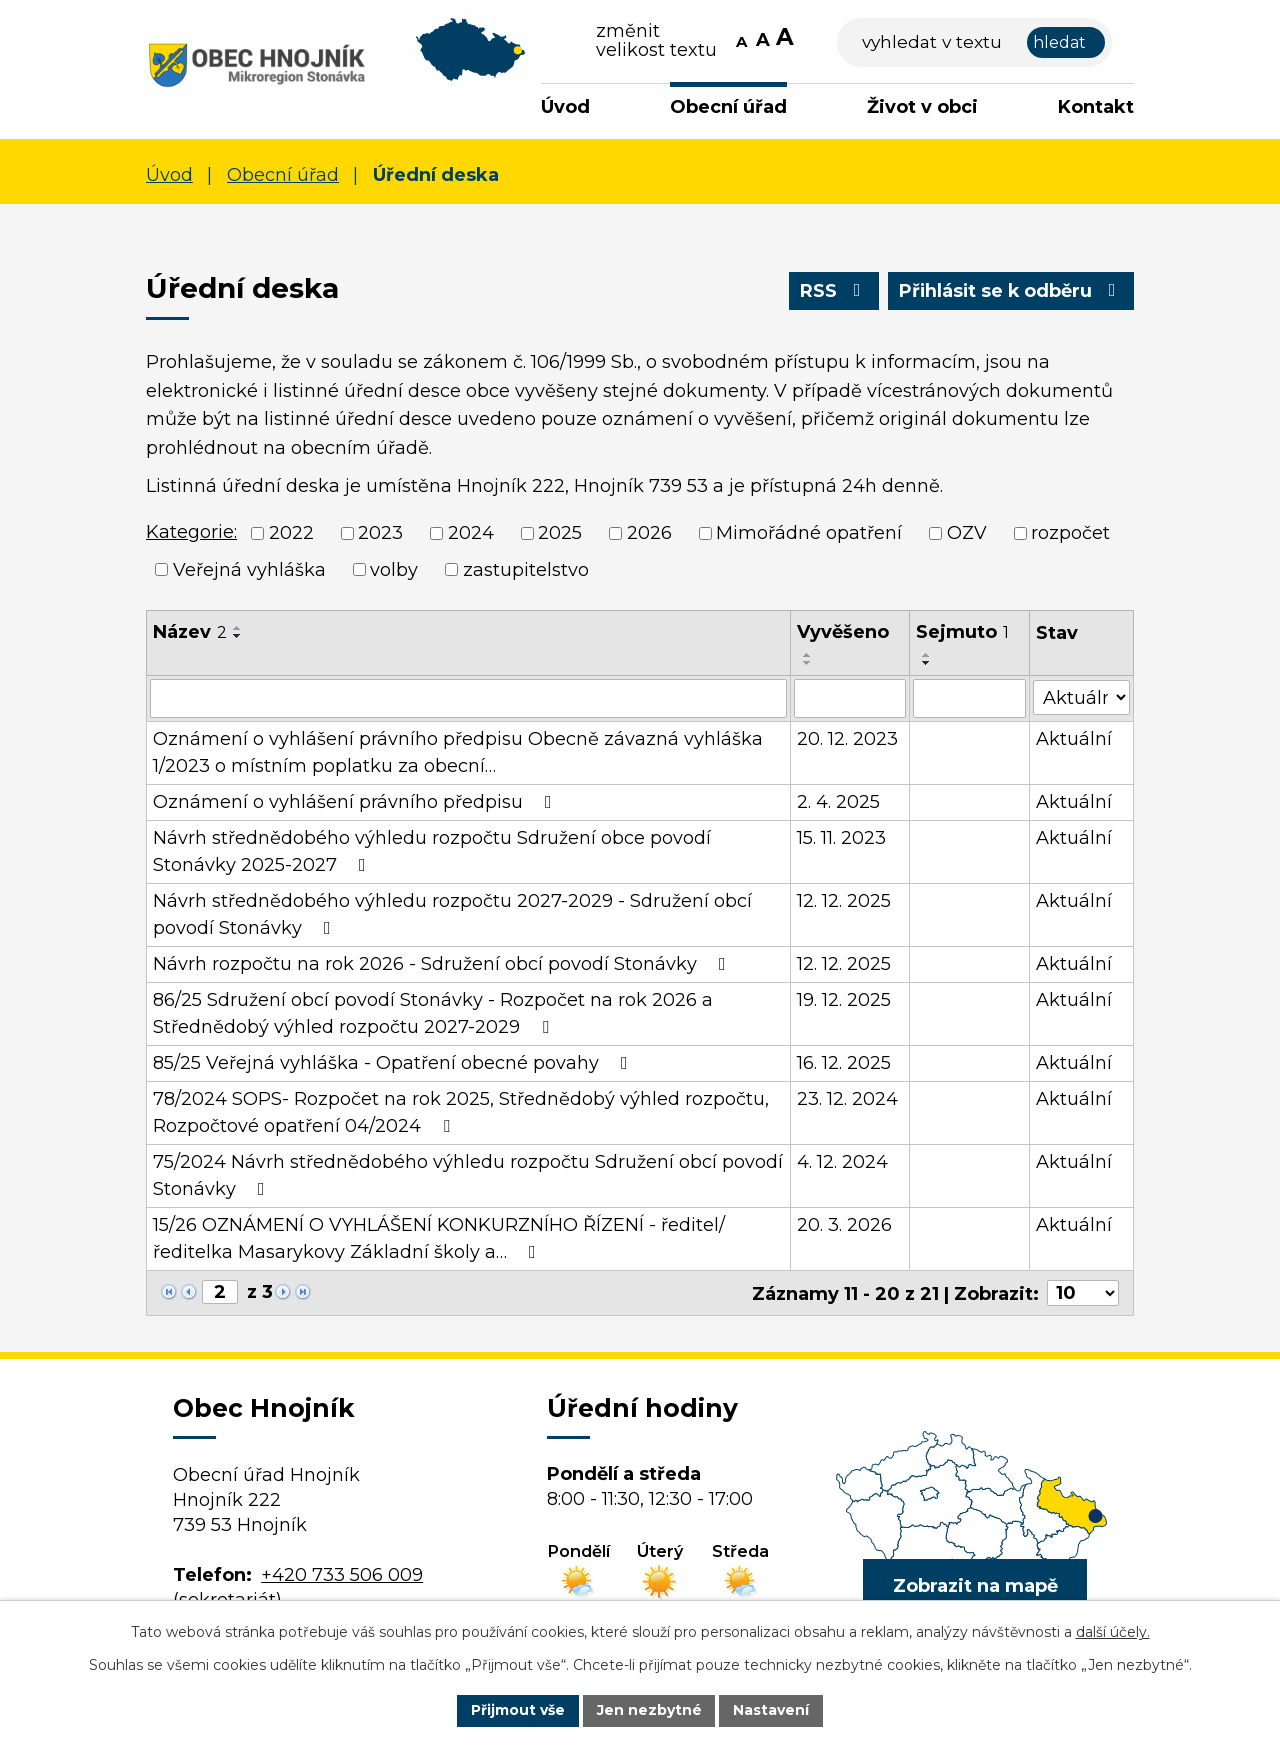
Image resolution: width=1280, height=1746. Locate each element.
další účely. (1113, 1632)
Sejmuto (962, 632)
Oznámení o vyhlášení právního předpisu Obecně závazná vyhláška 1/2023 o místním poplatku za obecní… (458, 751)
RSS (831, 291)
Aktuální (1074, 738)
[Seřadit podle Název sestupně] (238, 636)
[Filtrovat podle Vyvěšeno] (850, 698)
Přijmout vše (518, 1710)
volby (394, 569)
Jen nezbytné (649, 1710)
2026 (649, 533)
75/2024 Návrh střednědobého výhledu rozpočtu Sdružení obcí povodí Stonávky (468, 1174)
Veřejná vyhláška (249, 569)
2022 (291, 533)
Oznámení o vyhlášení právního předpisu (356, 801)
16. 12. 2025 (844, 1062)
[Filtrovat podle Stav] (1081, 696)
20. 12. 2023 (847, 738)
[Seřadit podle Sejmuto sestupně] (927, 663)
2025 (560, 533)
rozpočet (1070, 533)
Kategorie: (191, 532)
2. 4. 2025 (838, 801)
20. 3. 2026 (844, 1224)
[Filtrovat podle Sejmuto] (969, 698)
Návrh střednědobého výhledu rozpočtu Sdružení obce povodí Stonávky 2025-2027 (432, 850)
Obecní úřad (728, 107)
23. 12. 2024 (847, 1098)
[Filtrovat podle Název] (468, 698)
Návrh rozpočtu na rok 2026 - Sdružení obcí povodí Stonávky (443, 963)
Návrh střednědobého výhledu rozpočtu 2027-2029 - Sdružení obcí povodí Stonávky (452, 913)
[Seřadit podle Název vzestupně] (238, 628)
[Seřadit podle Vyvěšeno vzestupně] (808, 655)
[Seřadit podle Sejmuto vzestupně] (927, 655)
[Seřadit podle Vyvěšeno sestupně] (808, 663)
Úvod (565, 107)
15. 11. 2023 (841, 837)
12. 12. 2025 (844, 900)
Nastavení (772, 1710)
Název (190, 632)
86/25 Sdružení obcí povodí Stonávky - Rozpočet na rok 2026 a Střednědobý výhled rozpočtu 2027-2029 (433, 1012)
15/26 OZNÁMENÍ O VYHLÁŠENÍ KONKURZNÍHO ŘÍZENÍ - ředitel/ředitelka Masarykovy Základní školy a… (439, 1237)
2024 (471, 533)
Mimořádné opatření (809, 533)
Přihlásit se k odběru (1010, 291)
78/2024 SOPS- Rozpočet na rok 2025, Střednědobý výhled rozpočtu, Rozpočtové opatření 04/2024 (461, 1111)
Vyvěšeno (843, 632)
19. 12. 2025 (844, 999)
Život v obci (922, 107)
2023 (380, 533)
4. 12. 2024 (842, 1161)
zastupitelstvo (526, 569)
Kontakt (1096, 107)
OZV (967, 533)
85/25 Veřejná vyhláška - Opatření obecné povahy (394, 1062)
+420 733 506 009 (342, 1574)
